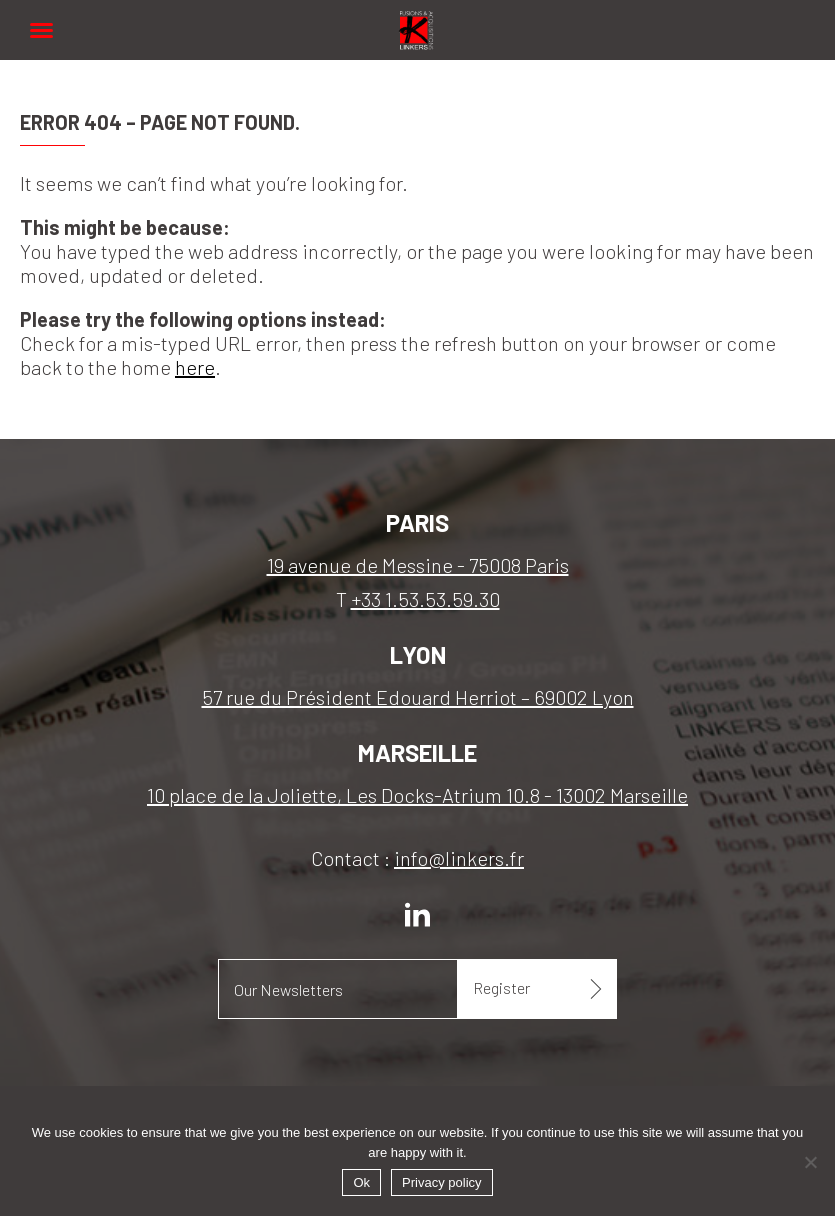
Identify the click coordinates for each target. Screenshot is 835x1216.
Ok (361, 1182)
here (195, 367)
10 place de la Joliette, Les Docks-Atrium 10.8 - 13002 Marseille (417, 795)
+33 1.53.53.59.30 (425, 599)
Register (501, 987)
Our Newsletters (288, 989)
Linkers (418, 19)
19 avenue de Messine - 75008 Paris (418, 565)
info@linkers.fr (459, 858)
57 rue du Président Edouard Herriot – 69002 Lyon (418, 697)
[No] (810, 1162)
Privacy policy (441, 1182)
